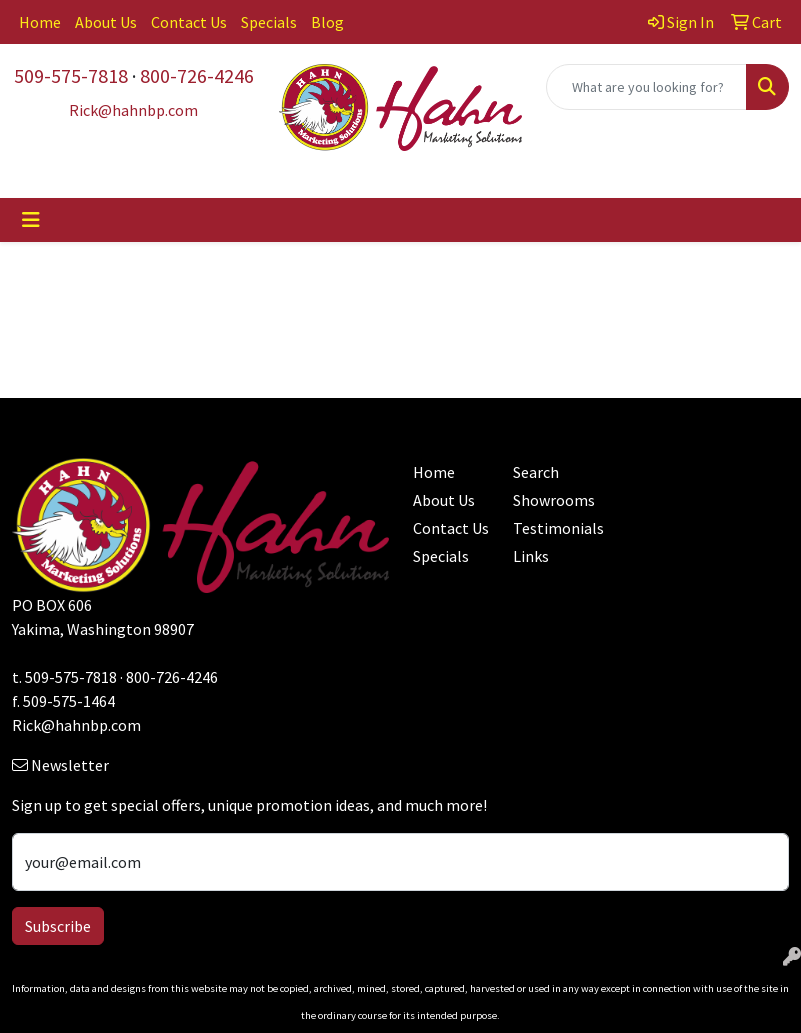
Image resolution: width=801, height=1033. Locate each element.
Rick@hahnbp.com (76, 725)
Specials (269, 22)
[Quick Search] (646, 87)
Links (531, 556)
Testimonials (551, 528)
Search (536, 472)
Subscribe (58, 926)
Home (40, 22)
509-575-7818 (71, 75)
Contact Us (189, 22)
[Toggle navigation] (31, 220)
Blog (327, 22)
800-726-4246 (197, 75)
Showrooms (551, 500)
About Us (106, 22)
